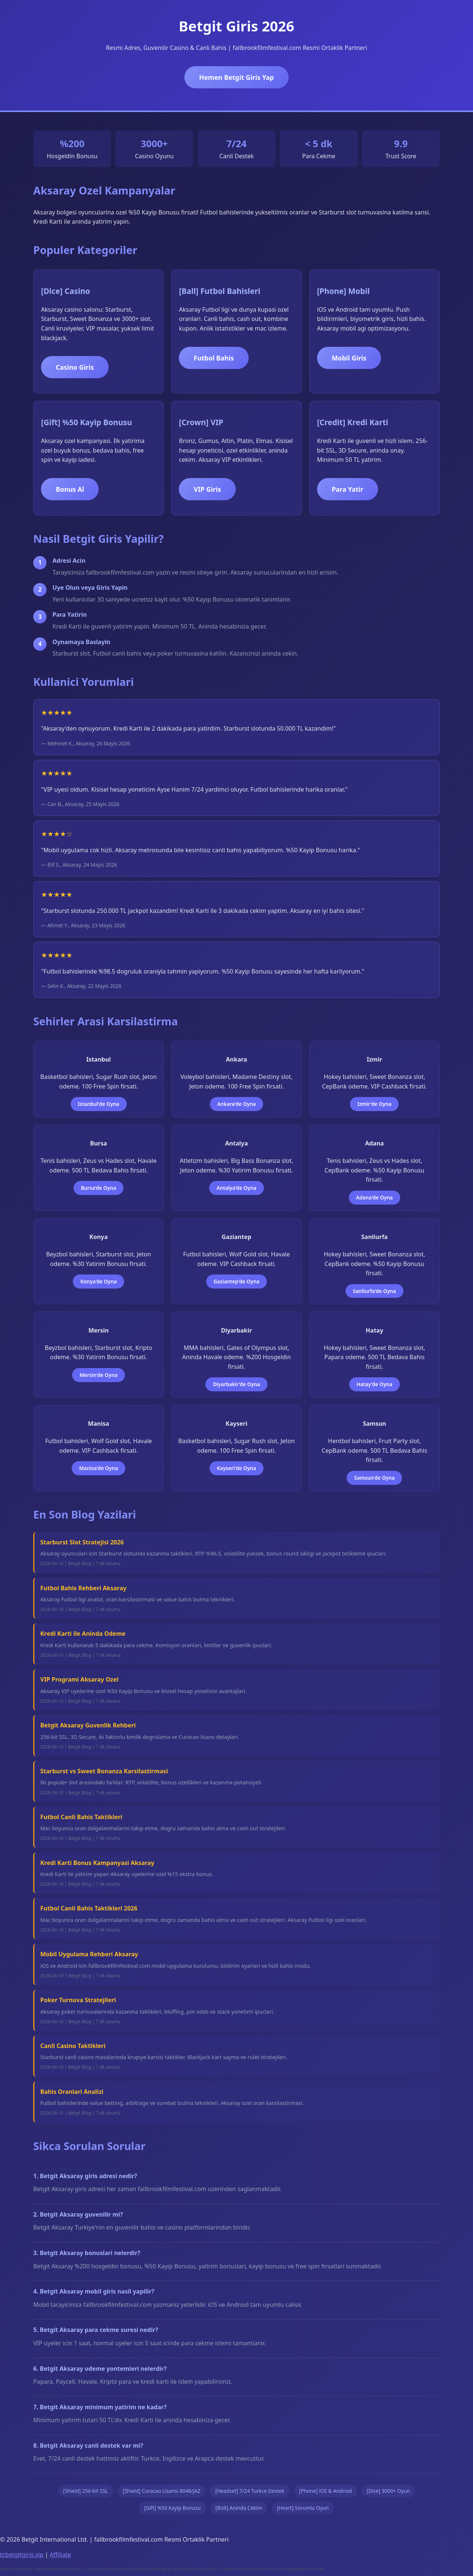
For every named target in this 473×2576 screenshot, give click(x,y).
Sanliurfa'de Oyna (374, 1290)
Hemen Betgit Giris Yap (236, 77)
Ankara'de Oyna (236, 1103)
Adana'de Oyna (374, 1197)
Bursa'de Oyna (98, 1187)
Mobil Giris (349, 357)
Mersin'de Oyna (98, 1374)
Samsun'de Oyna (374, 1477)
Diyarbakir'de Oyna (236, 1384)
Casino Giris (75, 367)
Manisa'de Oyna (98, 1468)
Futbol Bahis (214, 357)
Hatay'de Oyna (374, 1384)
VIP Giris (207, 489)
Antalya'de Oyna (236, 1187)
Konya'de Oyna (98, 1281)
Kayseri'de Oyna (236, 1468)
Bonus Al (70, 489)
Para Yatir (348, 489)
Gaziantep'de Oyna (236, 1281)
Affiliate (60, 2554)
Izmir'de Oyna (374, 1103)
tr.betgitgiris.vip (21, 2554)
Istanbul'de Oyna (98, 1103)
